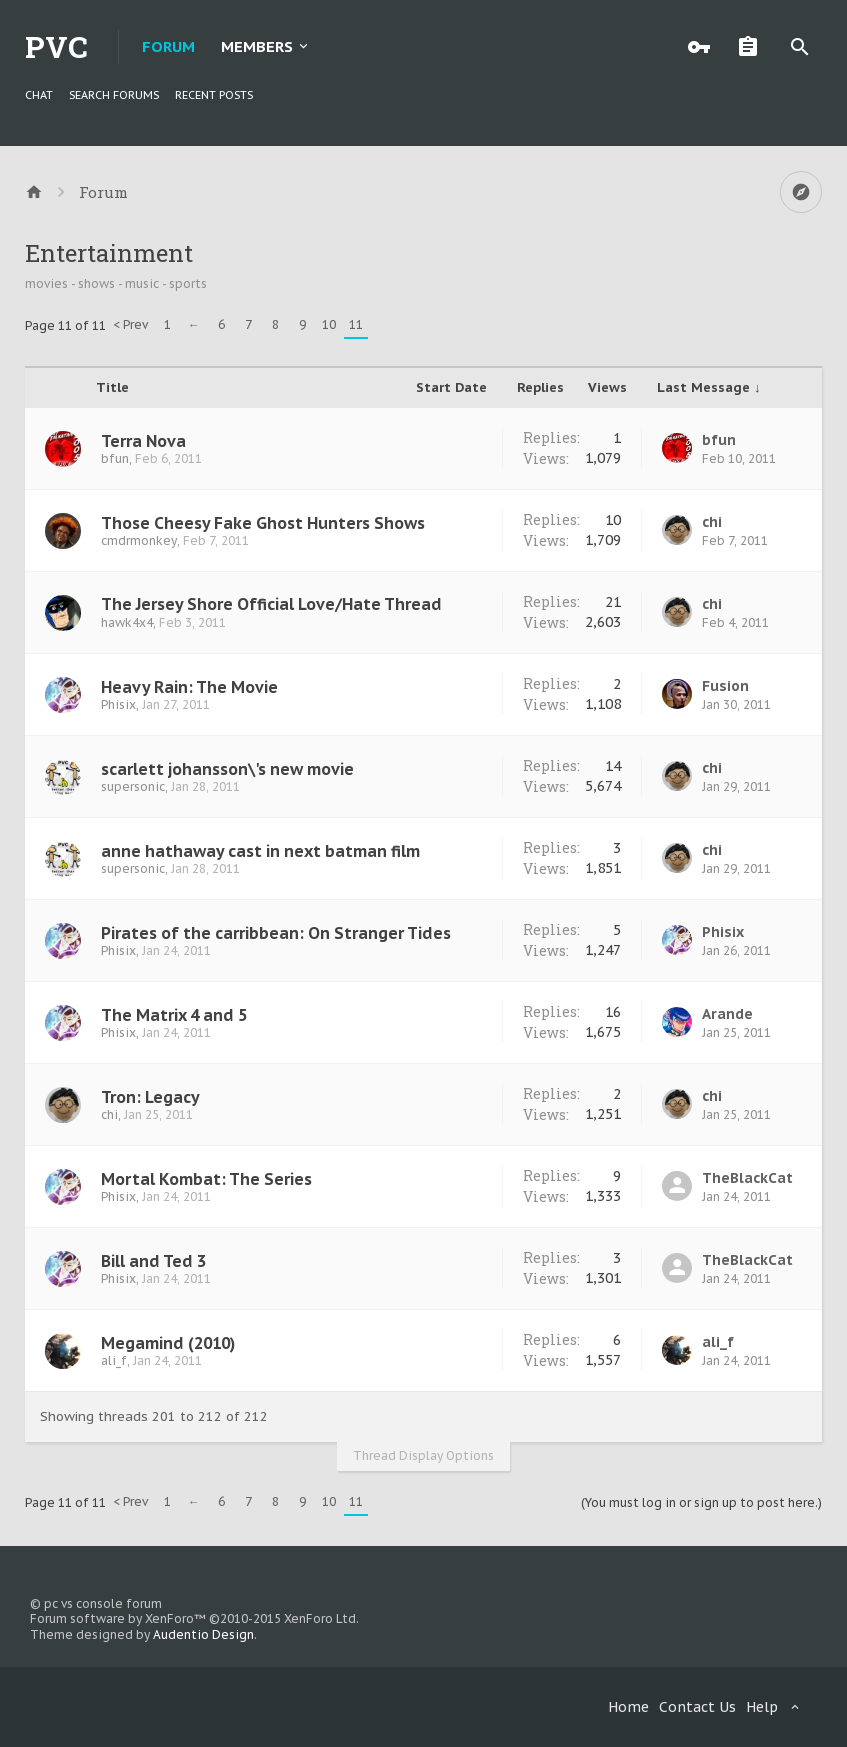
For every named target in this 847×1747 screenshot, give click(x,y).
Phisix (118, 704)
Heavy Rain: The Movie (189, 687)
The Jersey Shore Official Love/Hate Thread (271, 604)
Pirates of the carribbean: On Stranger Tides (276, 933)
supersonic (133, 786)
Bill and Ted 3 (153, 1261)
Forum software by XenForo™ (194, 1618)
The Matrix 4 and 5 (174, 1015)
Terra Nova (143, 441)
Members (257, 46)
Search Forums (114, 95)
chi (712, 522)
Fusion (725, 686)
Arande (727, 1014)
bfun (115, 458)
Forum (168, 46)
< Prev (130, 324)
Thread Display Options (423, 1455)
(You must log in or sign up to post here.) (701, 1502)
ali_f (114, 1360)
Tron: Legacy (150, 1097)
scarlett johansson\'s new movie (227, 769)
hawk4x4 (127, 622)
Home (628, 1707)
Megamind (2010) (168, 1343)
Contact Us (697, 1707)
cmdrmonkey (139, 540)
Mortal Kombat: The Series (206, 1179)
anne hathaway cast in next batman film (260, 851)
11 (356, 324)
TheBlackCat (747, 1178)
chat (39, 95)
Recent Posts (214, 95)
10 (329, 324)
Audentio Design (203, 1634)
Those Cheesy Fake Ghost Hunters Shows (263, 523)
